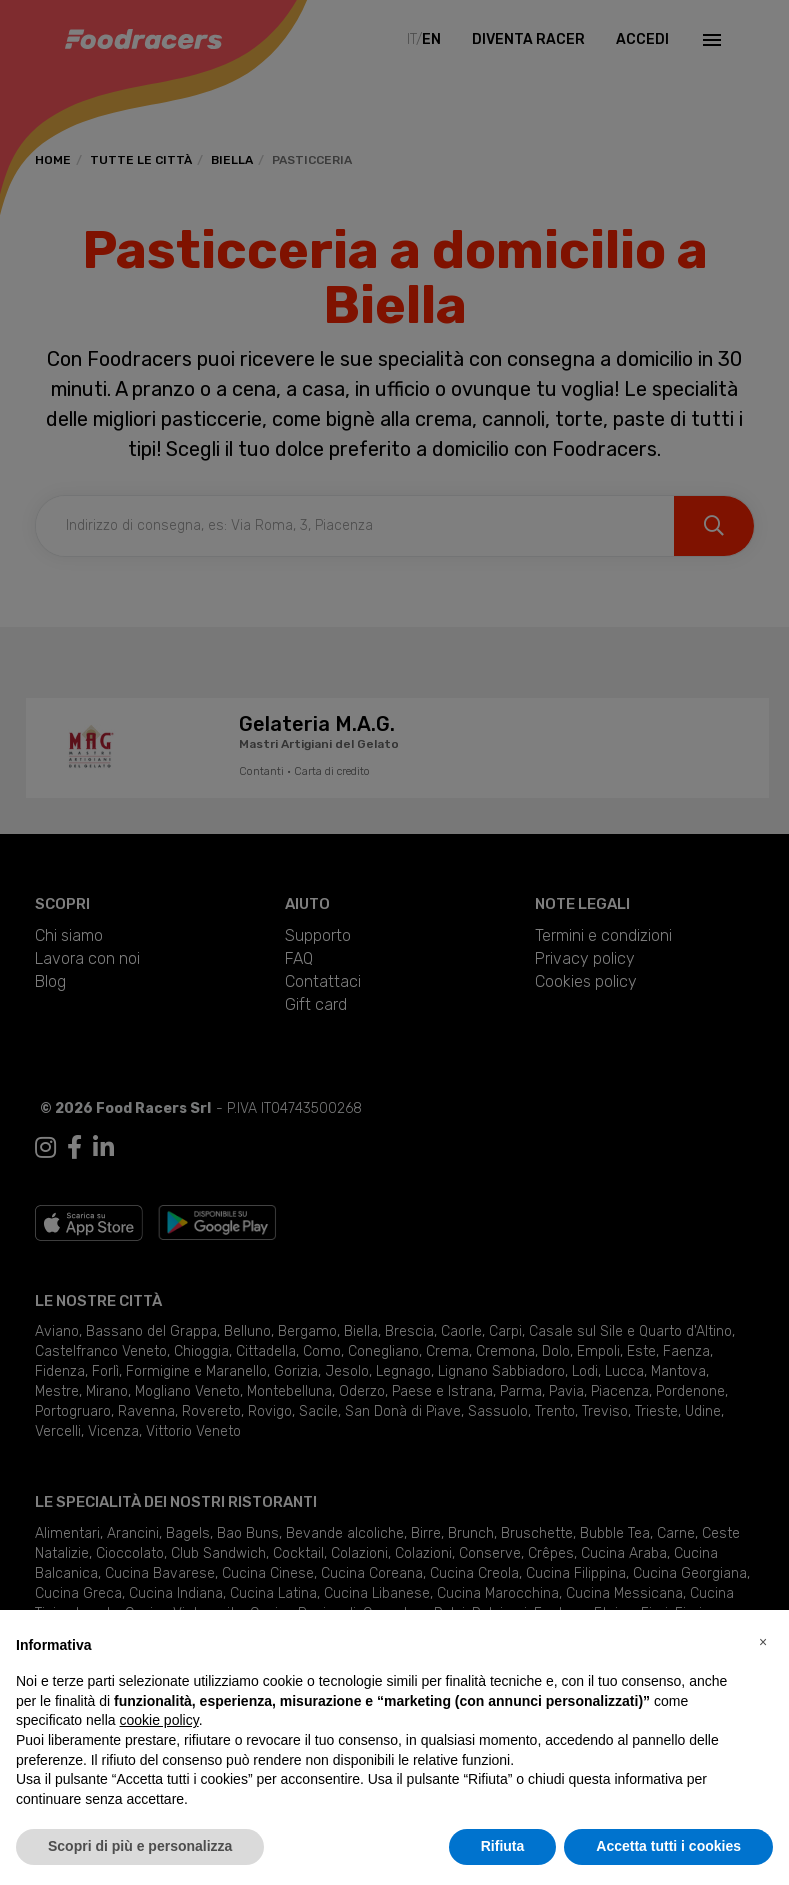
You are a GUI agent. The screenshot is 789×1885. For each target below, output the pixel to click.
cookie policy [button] (159, 1720)
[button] (763, 1642)
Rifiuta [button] (503, 1846)
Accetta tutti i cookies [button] (668, 1846)
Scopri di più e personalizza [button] (140, 1846)
